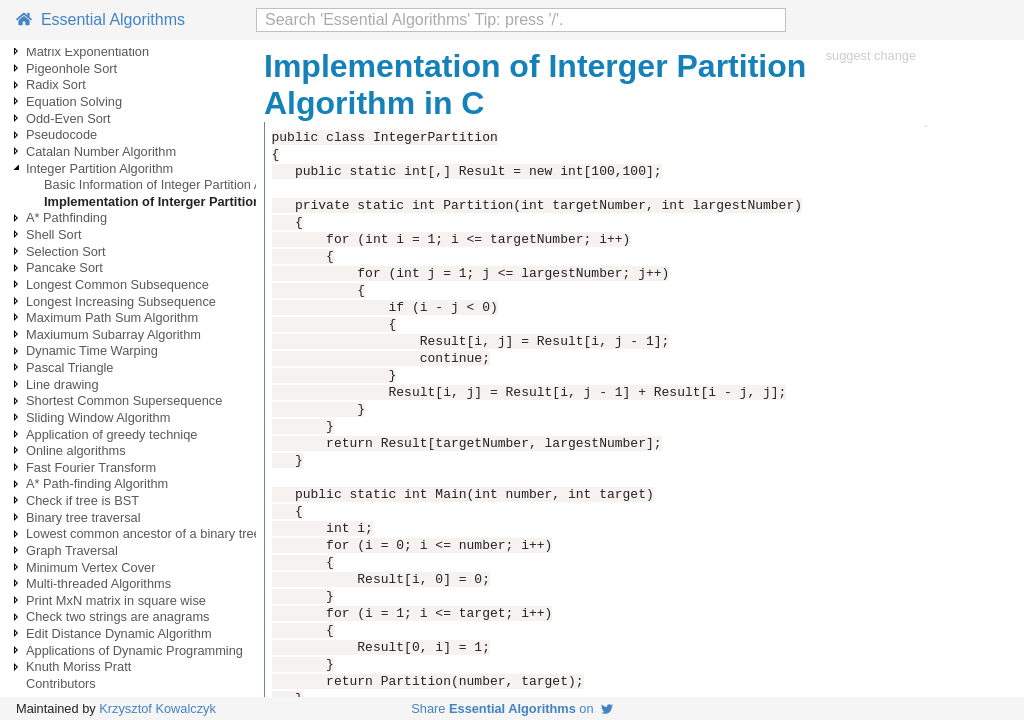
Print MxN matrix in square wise (116, 600)
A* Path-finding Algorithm (97, 483)
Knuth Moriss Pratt (78, 666)
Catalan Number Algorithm (101, 151)
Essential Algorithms (100, 19)
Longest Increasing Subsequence (121, 301)
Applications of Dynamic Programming (134, 650)
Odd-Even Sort (68, 118)
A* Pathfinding (66, 217)
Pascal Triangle (70, 367)
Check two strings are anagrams (118, 616)
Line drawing (62, 384)
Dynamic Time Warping (92, 350)
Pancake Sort (64, 267)
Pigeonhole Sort (71, 68)
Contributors (61, 683)
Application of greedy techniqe (111, 434)
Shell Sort (53, 234)
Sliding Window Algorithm (98, 417)
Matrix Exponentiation (87, 51)
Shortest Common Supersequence (124, 400)
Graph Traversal (72, 550)
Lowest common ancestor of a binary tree (143, 533)
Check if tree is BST (82, 500)
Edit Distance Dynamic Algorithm (119, 633)
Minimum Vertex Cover (90, 567)
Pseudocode (61, 134)
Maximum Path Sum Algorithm (112, 317)
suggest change (871, 55)
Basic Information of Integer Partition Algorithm (176, 184)
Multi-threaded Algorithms (98, 583)
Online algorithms (76, 450)
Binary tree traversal (83, 517)
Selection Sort (66, 251)
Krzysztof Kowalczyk (157, 708)
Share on (511, 708)
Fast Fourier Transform (91, 467)
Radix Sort (56, 84)
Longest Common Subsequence (117, 284)
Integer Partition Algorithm (99, 168)
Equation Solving (74, 101)
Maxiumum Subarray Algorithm (113, 334)
